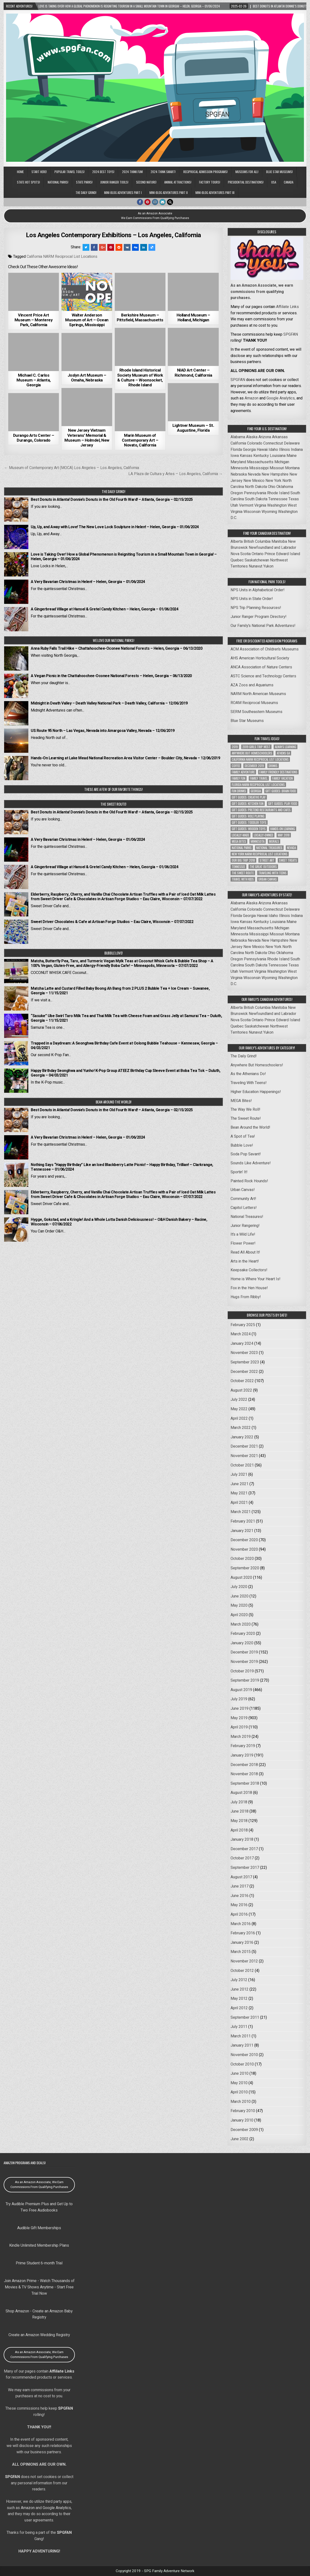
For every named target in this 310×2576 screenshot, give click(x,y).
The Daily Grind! (86, 192)
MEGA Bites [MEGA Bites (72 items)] (239, 841)
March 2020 (241, 1624)
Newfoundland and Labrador (272, 548)
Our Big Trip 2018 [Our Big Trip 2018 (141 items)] (243, 860)
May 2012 (239, 1998)
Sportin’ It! (239, 1172)
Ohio (271, 487)
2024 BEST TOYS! (103, 171)
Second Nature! (146, 182)
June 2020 (239, 1596)
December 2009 (244, 2130)
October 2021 (242, 1465)
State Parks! (84, 182)
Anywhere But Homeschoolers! (257, 1065)
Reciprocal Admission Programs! (205, 171)
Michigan (281, 462)
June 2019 (239, 1708)
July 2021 (239, 1474)
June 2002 (239, 2139)
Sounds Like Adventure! (251, 1163)
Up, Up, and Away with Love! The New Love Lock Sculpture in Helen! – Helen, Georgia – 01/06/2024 (115, 527)
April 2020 (239, 1615)
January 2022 (242, 1437)
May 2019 (239, 1718)
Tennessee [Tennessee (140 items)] (238, 866)
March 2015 (241, 1952)
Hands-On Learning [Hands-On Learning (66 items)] (282, 828)
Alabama (238, 437)
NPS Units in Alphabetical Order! (258, 590)
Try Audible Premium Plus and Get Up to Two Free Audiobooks (39, 2207)
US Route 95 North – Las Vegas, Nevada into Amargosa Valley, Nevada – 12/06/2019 (103, 731)
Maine (292, 456)
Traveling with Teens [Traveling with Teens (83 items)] (272, 873)
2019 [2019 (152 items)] (235, 747)
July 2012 (239, 1980)
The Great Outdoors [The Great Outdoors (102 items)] (263, 866)
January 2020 (242, 1643)
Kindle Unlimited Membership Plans (39, 2245)
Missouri (277, 468)
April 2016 (239, 1914)
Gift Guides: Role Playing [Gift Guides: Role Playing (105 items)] (248, 816)
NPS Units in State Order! (252, 599)
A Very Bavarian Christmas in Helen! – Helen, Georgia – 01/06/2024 (88, 582)
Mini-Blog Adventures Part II (168, 192)
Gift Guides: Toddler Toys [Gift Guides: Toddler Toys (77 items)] (249, 822)
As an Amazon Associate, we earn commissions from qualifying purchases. (262, 292)
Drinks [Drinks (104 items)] (273, 765)
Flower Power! (243, 1243)
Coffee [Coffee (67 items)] (236, 765)
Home (20, 171)
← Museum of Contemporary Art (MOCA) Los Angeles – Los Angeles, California (71, 468)
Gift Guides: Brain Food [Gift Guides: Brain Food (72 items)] (280, 791)
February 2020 (243, 1633)
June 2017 (239, 1886)
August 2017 (241, 1877)
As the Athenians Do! (248, 1074)
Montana (292, 468)
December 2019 (244, 1652)
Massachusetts (260, 462)
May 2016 (239, 1905)
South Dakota (256, 499)
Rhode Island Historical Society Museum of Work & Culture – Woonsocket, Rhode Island (140, 377)
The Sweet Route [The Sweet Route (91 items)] (243, 873)
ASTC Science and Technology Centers (263, 676)
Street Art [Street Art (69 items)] (267, 860)
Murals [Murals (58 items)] (274, 841)
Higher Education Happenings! (256, 1092)
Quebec (237, 560)
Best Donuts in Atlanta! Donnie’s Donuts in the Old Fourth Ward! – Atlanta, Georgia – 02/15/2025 (112, 499)
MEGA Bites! (241, 1101)
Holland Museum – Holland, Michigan (193, 317)
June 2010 (239, 2073)
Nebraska (239, 474)
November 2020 (244, 1549)
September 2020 (245, 1568)
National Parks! (58, 182)
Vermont (246, 505)
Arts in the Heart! (245, 1261)
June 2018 (239, 1811)
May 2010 (239, 2083)
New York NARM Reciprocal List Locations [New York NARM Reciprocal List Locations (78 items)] (259, 854)
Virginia (260, 505)
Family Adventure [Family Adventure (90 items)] (243, 772)
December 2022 (244, 1372)
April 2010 (239, 2092)
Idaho (273, 450)
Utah (234, 505)
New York (273, 481)
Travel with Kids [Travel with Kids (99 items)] (243, 879)
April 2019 (239, 1727)
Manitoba (279, 541)
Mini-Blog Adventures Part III (214, 192)
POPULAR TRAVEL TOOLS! (69, 171)
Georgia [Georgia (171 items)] (256, 791)
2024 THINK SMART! (163, 171)
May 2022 (239, 1409)
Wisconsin (252, 512)
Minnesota (239, 468)
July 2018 (239, 1802)
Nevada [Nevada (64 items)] (291, 847)
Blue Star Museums (247, 721)
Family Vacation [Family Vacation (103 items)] (282, 778)
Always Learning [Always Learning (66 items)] (285, 747)
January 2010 (242, 2120)
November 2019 (244, 1662)
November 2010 (244, 2055)
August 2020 (241, 1577)
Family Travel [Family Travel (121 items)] (259, 778)
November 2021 (244, 1456)
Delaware (292, 443)
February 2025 (243, 1325)
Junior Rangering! (245, 1226)
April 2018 (239, 1830)
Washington (277, 505)
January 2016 (242, 1942)
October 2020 (242, 1559)
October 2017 (242, 1858)
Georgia (249, 450)
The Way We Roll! (245, 1109)
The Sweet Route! (246, 1118)
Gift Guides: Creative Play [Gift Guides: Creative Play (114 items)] (249, 797)
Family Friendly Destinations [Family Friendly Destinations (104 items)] (278, 772)
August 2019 (241, 1690)
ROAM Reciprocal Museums (254, 703)
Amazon (251, 398)
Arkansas (280, 437)
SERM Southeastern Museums (256, 712)
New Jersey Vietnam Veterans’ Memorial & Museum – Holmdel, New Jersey (86, 437)
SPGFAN (290, 334)
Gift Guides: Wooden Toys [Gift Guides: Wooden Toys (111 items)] (249, 828)
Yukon (268, 566)
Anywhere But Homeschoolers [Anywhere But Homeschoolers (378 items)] (252, 753)
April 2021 (239, 1503)
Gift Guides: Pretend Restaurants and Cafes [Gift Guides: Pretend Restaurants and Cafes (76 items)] (261, 810)
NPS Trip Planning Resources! (256, 608)
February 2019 (243, 1746)
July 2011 (239, 2027)
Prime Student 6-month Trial (39, 2263)
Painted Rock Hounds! (249, 1181)
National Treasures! (247, 1217)
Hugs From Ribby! (246, 1297)
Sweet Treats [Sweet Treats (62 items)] (288, 860)
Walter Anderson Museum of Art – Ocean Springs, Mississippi (86, 320)
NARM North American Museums (258, 694)
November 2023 (244, 1353)
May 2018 (239, 1821)
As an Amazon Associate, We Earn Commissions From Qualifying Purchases (39, 2184)
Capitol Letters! (244, 1208)
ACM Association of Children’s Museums (265, 649)
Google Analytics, (280, 398)
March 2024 (241, 1334)
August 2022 (241, 1390)
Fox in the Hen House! (249, 1288)
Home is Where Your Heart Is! (255, 1279)
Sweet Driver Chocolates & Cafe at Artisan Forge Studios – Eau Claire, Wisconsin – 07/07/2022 (112, 922)
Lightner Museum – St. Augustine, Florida (193, 427)
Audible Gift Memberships (39, 2228)
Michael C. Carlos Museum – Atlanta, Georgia (33, 380)
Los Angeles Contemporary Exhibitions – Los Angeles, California (113, 235)
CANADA (288, 182)
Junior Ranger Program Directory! (259, 617)
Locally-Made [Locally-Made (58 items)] (240, 835)
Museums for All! (246, 171)
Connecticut (273, 443)
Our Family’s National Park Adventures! (263, 626)
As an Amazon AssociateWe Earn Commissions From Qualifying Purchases (155, 215)
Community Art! (243, 1199)
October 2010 (242, 2064)
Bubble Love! (242, 1145)
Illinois (284, 450)
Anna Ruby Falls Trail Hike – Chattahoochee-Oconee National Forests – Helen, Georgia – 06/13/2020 (116, 648)
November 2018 (244, 1774)
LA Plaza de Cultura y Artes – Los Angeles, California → (175, 474)
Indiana (297, 450)
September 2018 (245, 1783)
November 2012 (244, 1961)
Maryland (238, 462)
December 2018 (244, 1765)
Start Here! (39, 171)
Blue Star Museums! (279, 171)
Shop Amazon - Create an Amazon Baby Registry (39, 2314)
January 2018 (242, 1839)
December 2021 (244, 1446)
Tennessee (277, 499)
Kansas (246, 456)
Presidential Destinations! (246, 182)
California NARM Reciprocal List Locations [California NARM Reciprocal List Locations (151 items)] (260, 759)
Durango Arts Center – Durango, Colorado (33, 437)
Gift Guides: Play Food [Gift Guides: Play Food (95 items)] (282, 803)
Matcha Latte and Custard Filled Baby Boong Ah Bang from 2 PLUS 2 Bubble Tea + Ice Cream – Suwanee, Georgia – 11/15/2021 (120, 991)
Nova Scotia (241, 554)
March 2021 (241, 1512)
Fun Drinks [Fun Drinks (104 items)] (239, 791)
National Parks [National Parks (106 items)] (242, 847)
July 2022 (239, 1399)
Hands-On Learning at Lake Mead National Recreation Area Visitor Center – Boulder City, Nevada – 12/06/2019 (125, 758)
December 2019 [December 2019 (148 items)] (254, 765)
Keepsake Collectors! (249, 1270)
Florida (236, 450)
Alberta (237, 541)
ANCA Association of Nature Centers (261, 667)
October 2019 (242, 1671)
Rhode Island (278, 493)
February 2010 (243, 2111)
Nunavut (255, 566)
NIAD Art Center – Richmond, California (193, 372)
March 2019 (241, 1737)
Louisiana (278, 456)
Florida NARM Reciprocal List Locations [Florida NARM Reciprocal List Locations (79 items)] (258, 784)
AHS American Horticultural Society (260, 658)
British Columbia (257, 541)
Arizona (264, 437)
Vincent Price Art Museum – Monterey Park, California (34, 320)
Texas (293, 499)
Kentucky (261, 456)
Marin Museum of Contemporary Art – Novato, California (140, 440)
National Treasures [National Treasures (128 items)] (269, 847)
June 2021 (239, 1484)
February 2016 (243, 1933)
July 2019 (239, 1699)
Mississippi (259, 468)
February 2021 (243, 1521)
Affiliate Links (287, 307)
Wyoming (269, 512)
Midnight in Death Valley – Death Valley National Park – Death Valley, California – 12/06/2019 (109, 703)
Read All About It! (245, 1252)
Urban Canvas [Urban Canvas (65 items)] (267, 879)
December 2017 (244, 1849)
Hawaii (262, 450)
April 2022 (239, 1418)
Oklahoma (284, 487)
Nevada (254, 474)
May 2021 (239, 1493)
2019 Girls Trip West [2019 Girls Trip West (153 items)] (256, 747)
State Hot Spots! (28, 182)
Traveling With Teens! (249, 1083)
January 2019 (242, 1755)
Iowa (235, 456)
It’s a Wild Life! (243, 1234)
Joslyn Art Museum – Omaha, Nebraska (87, 377)
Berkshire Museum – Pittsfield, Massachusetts (140, 317)
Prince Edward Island (282, 554)
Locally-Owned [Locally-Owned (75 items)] (263, 835)
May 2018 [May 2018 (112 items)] (284, 835)
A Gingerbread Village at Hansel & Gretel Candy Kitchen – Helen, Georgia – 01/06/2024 (104, 609)
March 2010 (241, 2102)
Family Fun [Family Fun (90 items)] (238, 778)
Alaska (251, 437)
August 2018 (241, 1793)
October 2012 (242, 1971)
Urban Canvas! (243, 1190)
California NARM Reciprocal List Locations (62, 256)
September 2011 (245, 2017)
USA (273, 182)
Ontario (258, 554)
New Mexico (253, 481)
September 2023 (245, 1362)
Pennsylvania (255, 493)
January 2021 (242, 1531)
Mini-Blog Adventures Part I (123, 192)
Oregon (237, 493)
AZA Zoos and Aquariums (252, 685)
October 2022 (242, 1381)
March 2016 (241, 1924)
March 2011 (241, 2036)
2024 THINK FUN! (132, 171)
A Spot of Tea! (243, 1136)
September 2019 (245, 1680)
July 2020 (239, 1587)
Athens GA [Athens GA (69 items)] (283, 753)
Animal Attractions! (177, 182)
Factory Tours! (209, 182)
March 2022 (241, 1428)
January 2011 (242, 2045)
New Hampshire (275, 474)
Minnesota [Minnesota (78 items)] (257, 841)
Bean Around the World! (250, 1127)
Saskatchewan (257, 560)
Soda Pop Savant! (246, 1154)
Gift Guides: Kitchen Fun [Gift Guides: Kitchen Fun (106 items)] (248, 803)
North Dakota (256, 487)
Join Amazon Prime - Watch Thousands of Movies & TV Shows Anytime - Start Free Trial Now (39, 2287)
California (238, 443)
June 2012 (239, 1989)
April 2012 (239, 2008)
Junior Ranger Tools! (114, 182)
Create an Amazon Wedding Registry (39, 2335)
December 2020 (244, 1540)
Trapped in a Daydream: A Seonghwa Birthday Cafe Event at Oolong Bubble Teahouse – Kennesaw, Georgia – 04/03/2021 (124, 1045)
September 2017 (245, 1868)
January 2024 (242, 1343)
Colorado (254, 443)
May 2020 (239, 1605)
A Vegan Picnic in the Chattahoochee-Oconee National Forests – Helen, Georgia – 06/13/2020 (111, 676)
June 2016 (239, 1896)
